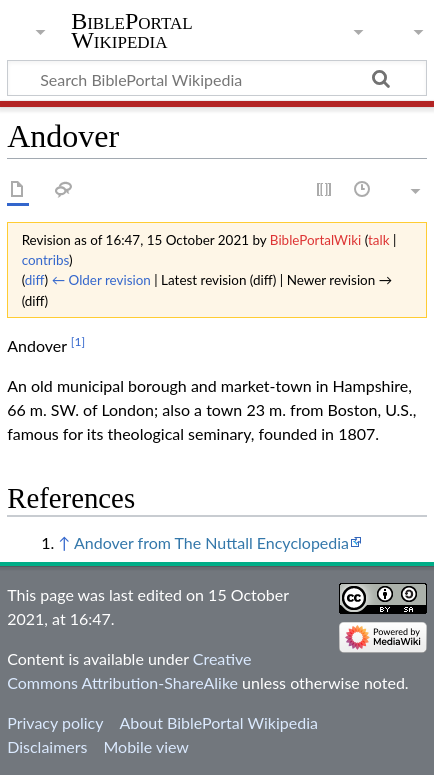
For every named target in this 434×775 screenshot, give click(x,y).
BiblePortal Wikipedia (131, 31)
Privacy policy (55, 722)
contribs (45, 260)
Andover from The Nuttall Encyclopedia (211, 542)
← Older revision (101, 280)
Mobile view (145, 746)
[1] (78, 341)
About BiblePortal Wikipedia (218, 722)
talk (379, 240)
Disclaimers (47, 746)
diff (35, 280)
